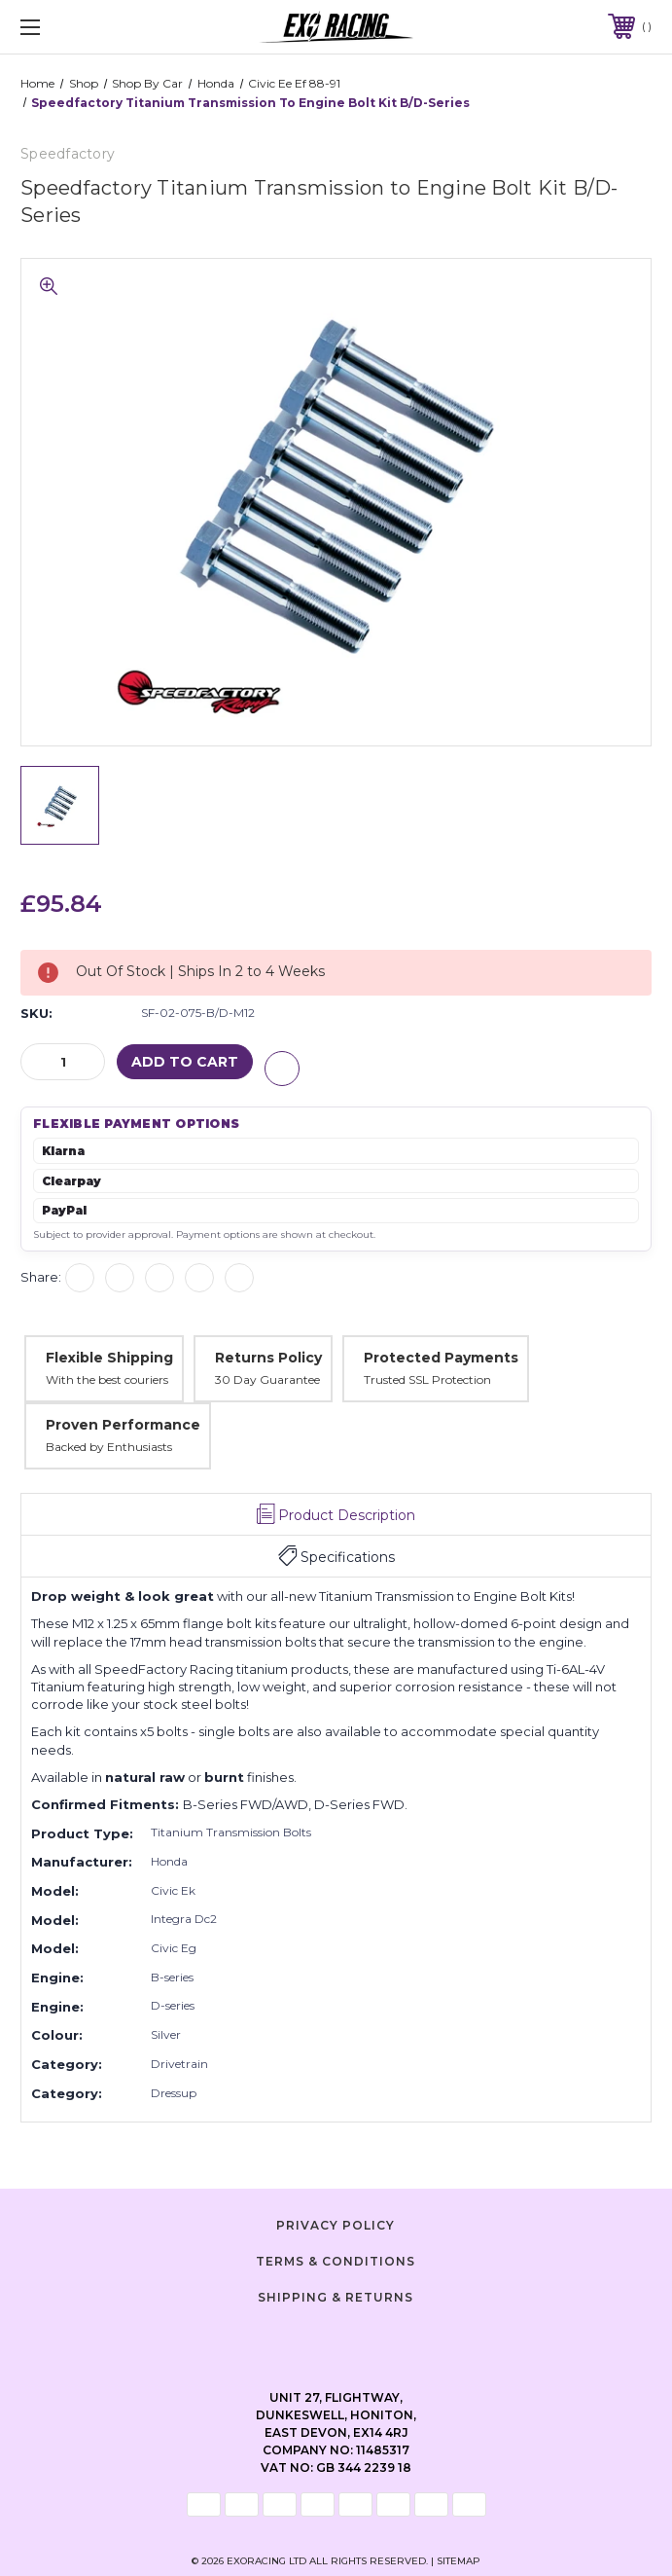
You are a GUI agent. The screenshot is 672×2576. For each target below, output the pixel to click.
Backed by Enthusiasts (109, 1445)
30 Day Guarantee (267, 1378)
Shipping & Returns (335, 2295)
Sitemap (458, 2560)
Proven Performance (123, 1424)
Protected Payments (441, 1355)
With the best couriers (107, 1378)
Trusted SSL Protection (427, 1378)
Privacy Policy (335, 2224)
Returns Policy (268, 1355)
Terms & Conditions (335, 2260)
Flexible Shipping (109, 1355)
